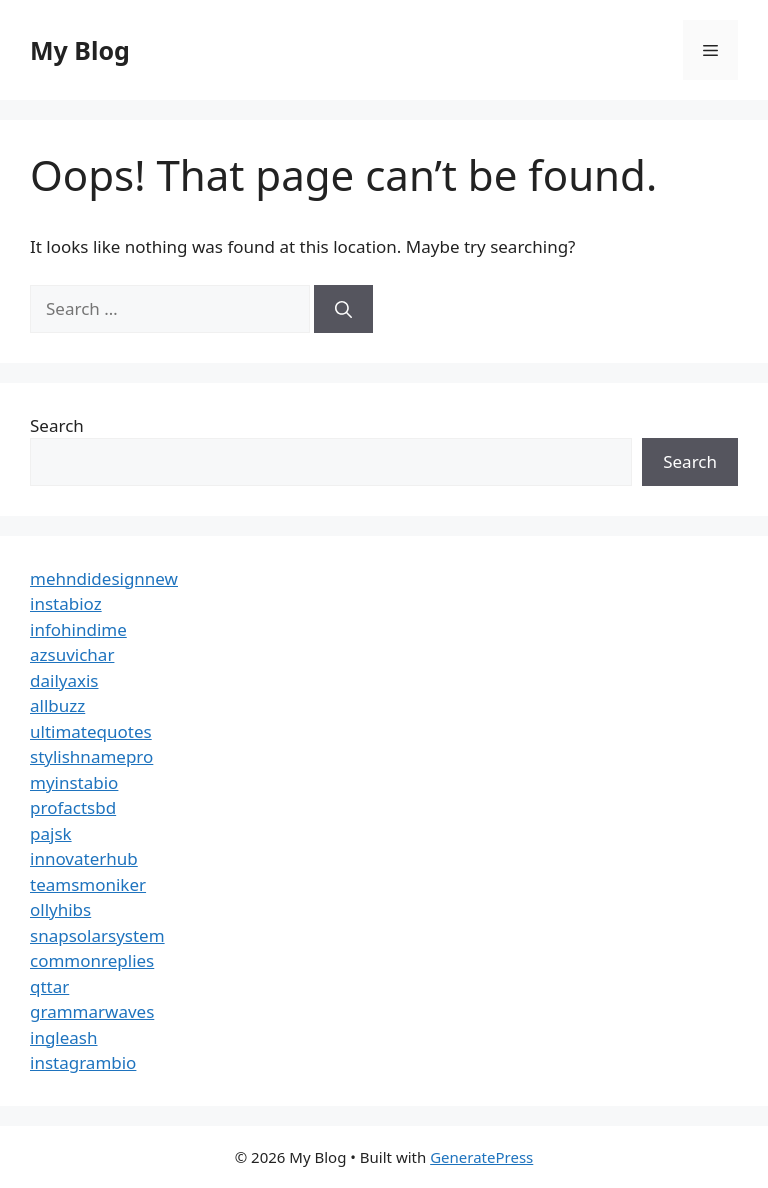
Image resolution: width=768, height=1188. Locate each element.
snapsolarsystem (97, 935)
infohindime (78, 629)
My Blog (80, 50)
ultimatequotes (91, 731)
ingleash (64, 1037)
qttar (49, 986)
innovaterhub (84, 858)
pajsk (51, 833)
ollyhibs (60, 909)
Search (57, 425)
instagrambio (83, 1062)
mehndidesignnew (104, 578)
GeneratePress (481, 1157)
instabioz (66, 603)
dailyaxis (64, 680)
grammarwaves (92, 1011)
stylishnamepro (91, 756)
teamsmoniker (88, 884)
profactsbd (73, 807)
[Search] (343, 309)
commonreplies (92, 960)
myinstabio (74, 782)
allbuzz (57, 705)
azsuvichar (72, 654)
